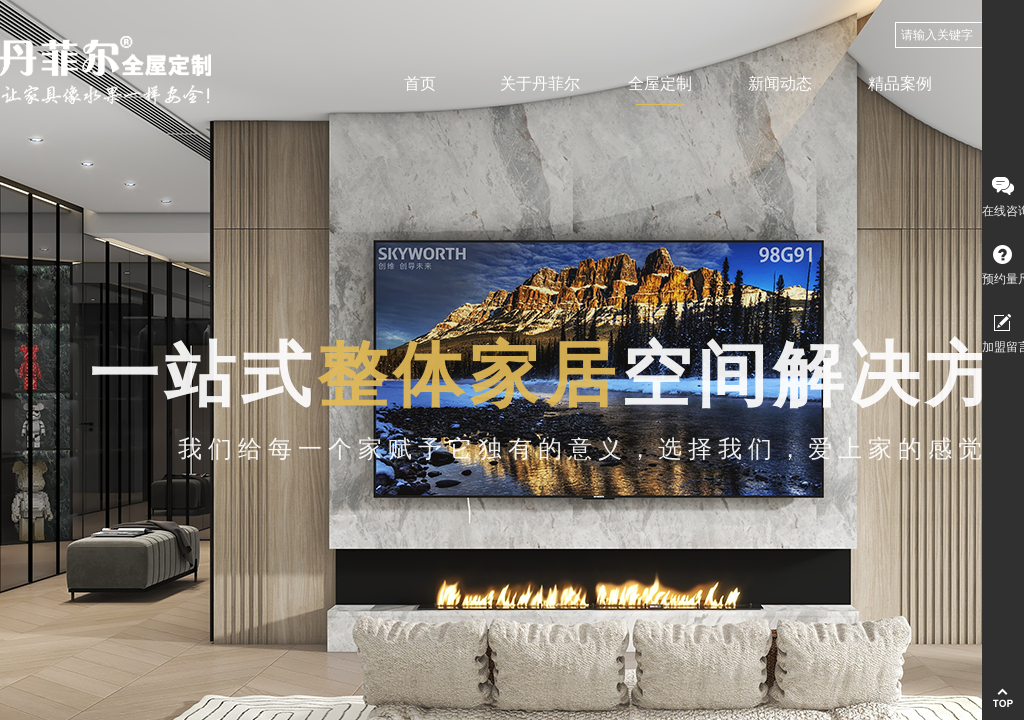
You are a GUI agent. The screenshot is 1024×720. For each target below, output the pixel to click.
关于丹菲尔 (540, 83)
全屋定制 (660, 83)
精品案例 (900, 83)
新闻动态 (780, 83)
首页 (420, 83)
